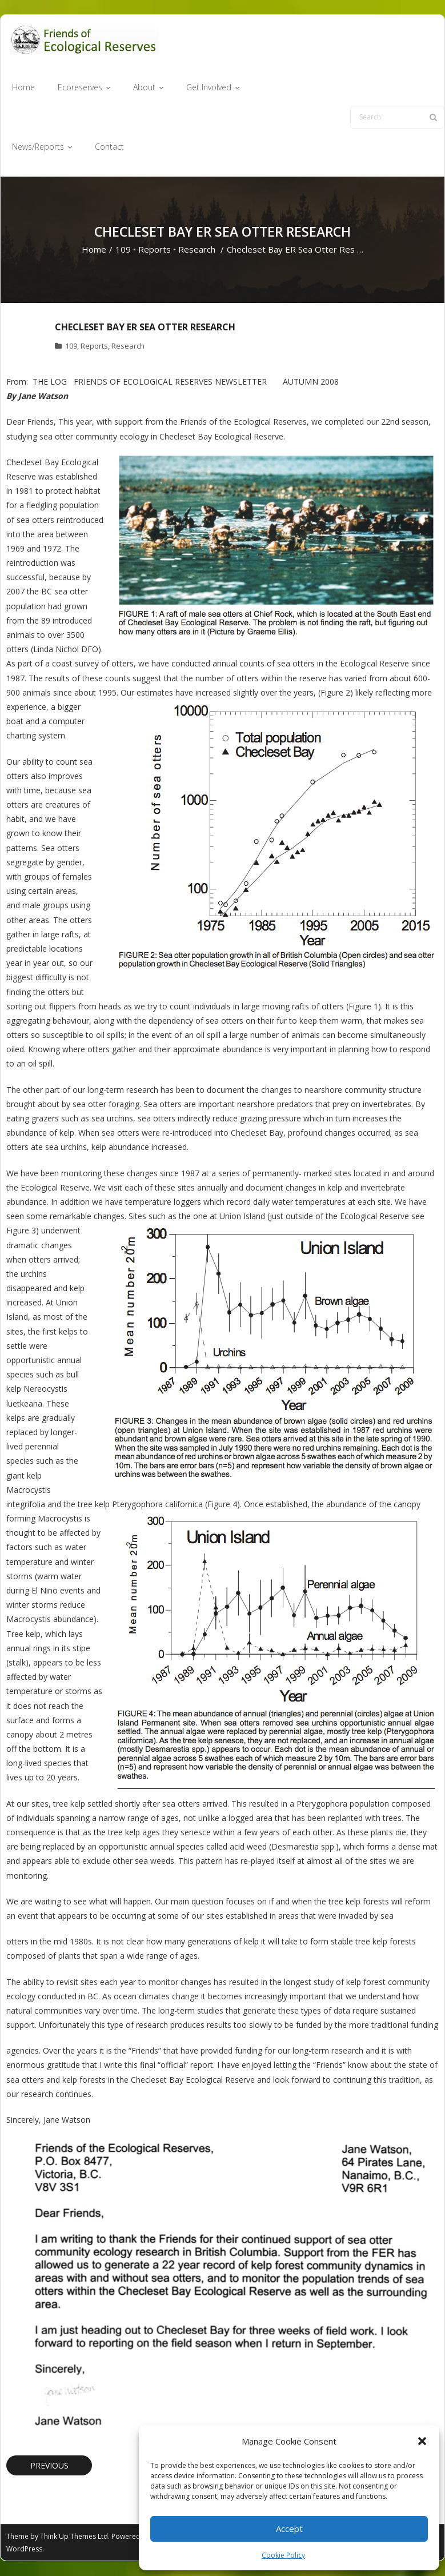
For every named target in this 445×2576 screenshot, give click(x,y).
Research (196, 249)
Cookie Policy (283, 2555)
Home (94, 249)
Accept (289, 2528)
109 (123, 249)
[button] (422, 2441)
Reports (154, 249)
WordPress (24, 2549)
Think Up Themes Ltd (74, 2537)
